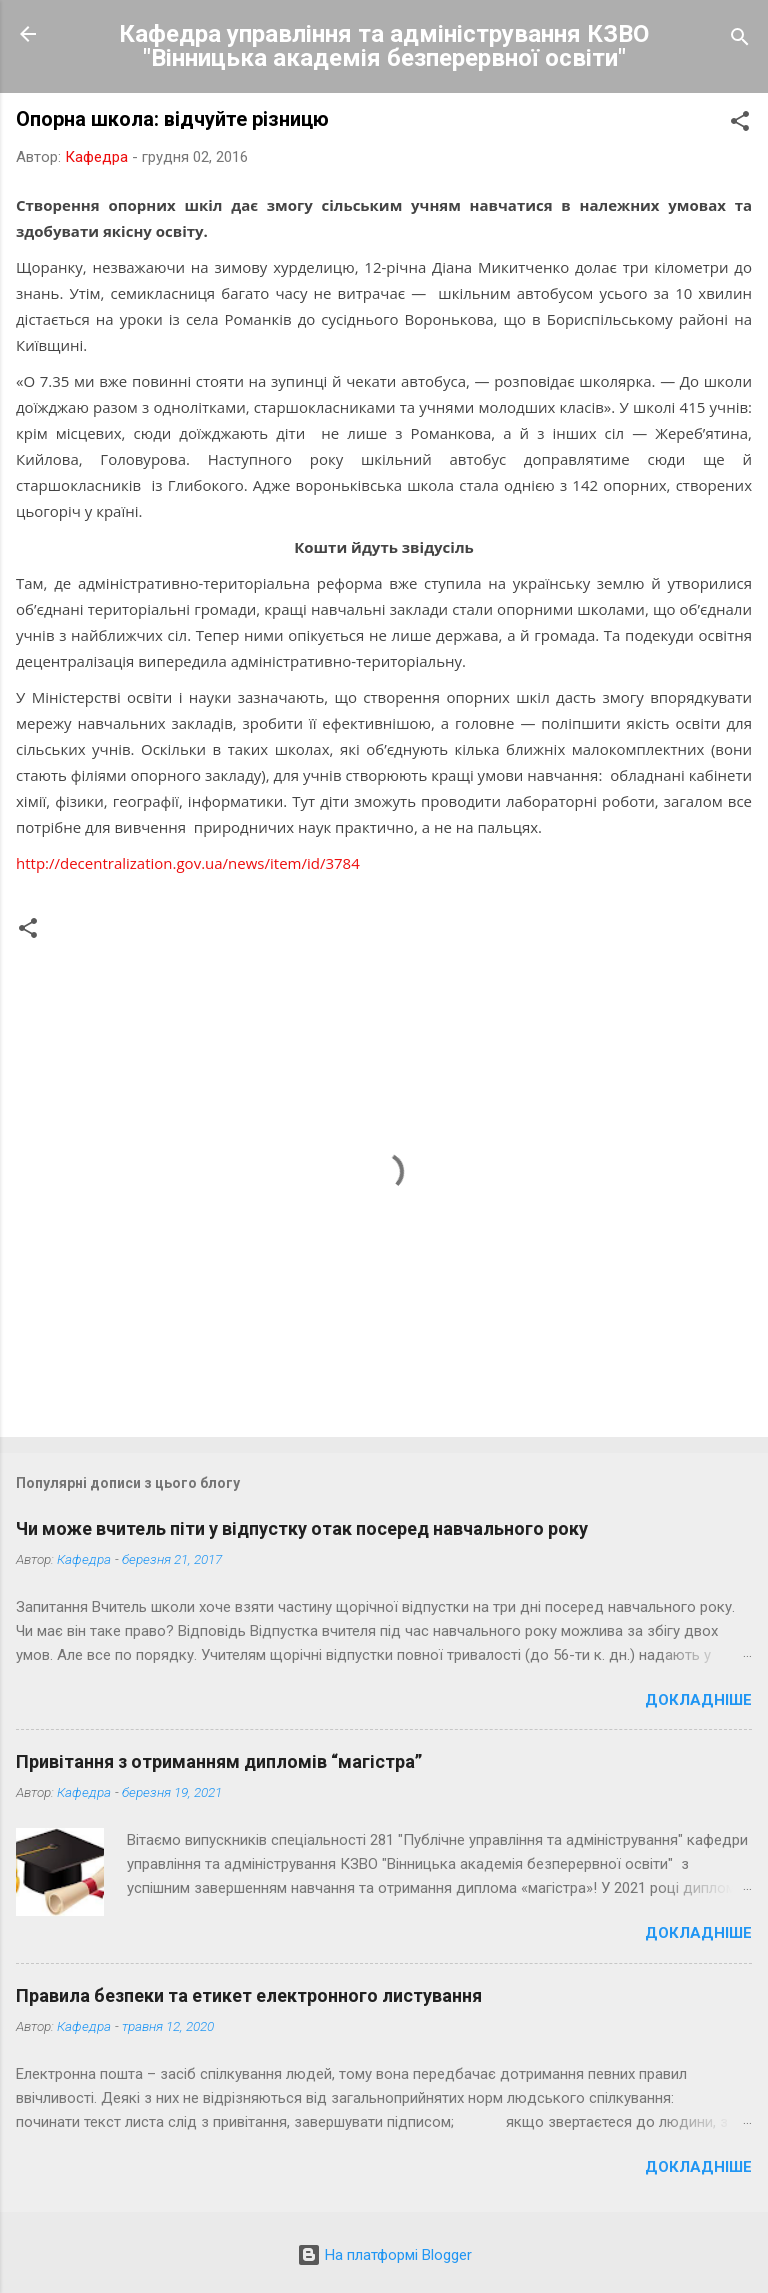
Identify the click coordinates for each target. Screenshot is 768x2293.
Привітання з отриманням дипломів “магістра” (219, 1761)
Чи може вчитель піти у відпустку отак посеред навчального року (302, 1528)
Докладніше (698, 1700)
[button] (740, 124)
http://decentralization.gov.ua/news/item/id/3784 (188, 863)
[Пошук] (740, 40)
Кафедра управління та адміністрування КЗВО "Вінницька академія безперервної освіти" (384, 46)
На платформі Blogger (384, 2255)
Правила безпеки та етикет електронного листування (249, 1995)
